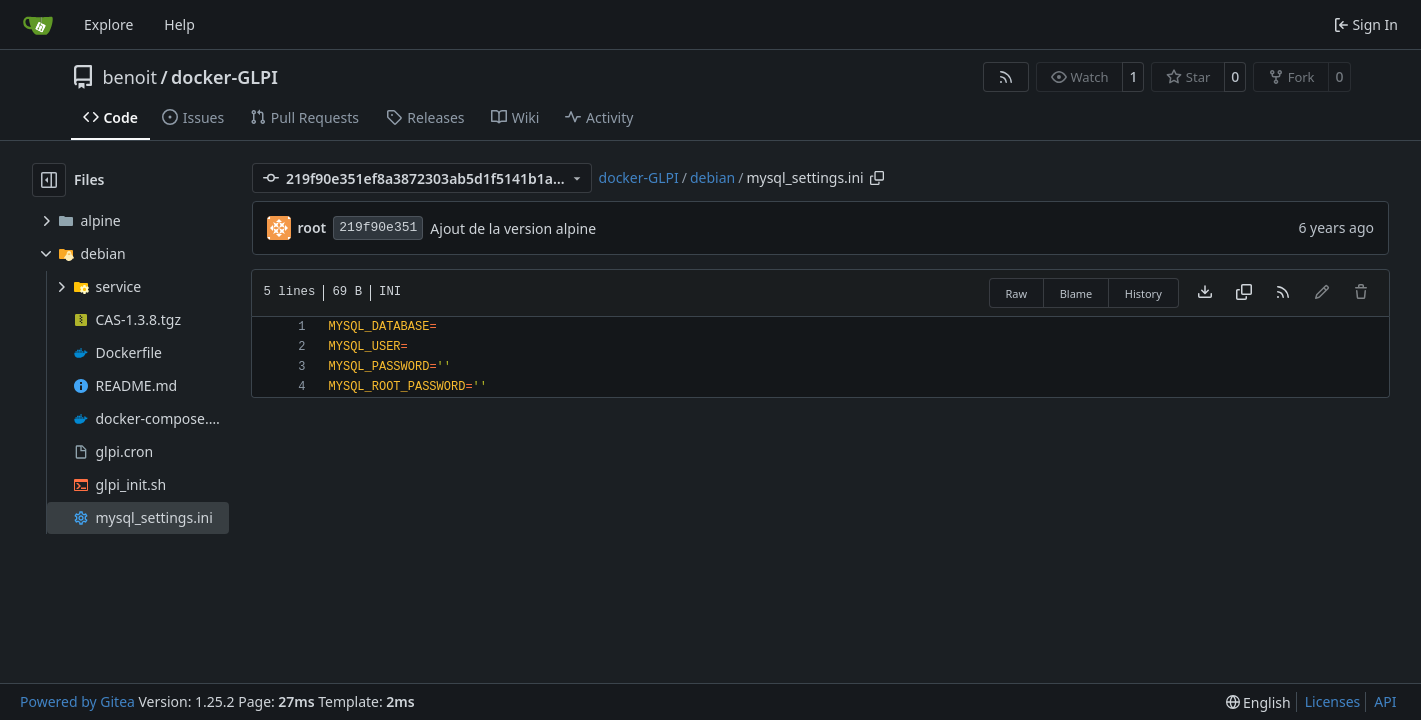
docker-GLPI (224, 77)
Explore (108, 24)
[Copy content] (1244, 293)
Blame (1076, 293)
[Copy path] (877, 178)
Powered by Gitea (77, 701)
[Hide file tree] (49, 180)
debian (712, 177)
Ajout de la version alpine (513, 228)
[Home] (38, 25)
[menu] (1258, 702)
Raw (1017, 293)
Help (179, 24)
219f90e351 (378, 227)
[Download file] (1205, 293)
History (1143, 293)
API (1385, 701)
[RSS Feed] (1006, 77)
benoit (130, 77)
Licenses (1333, 701)
